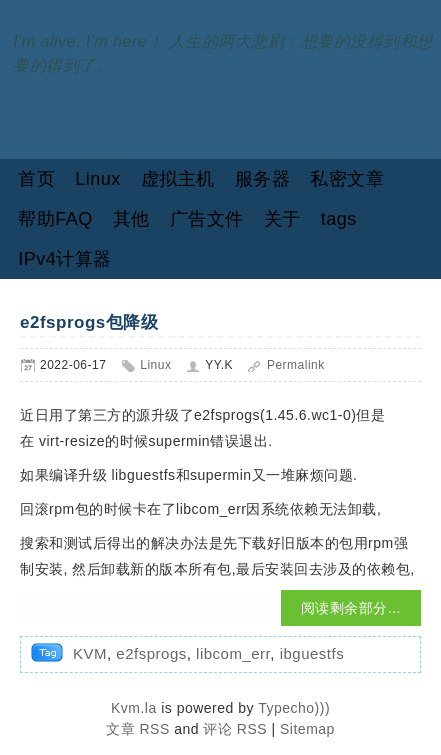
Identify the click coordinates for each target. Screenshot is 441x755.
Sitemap (307, 729)
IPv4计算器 (65, 259)
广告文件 (207, 219)
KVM (90, 653)
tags (339, 219)
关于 (282, 219)
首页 (36, 179)
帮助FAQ (55, 219)
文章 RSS (138, 729)
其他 (131, 219)
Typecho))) (294, 708)
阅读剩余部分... (351, 608)
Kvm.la (136, 708)
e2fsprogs (151, 653)
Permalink (296, 365)
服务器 (263, 179)
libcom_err (233, 653)
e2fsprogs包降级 (89, 322)
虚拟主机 (178, 179)
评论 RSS (235, 729)
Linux (98, 179)
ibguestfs (312, 653)
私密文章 (347, 179)
